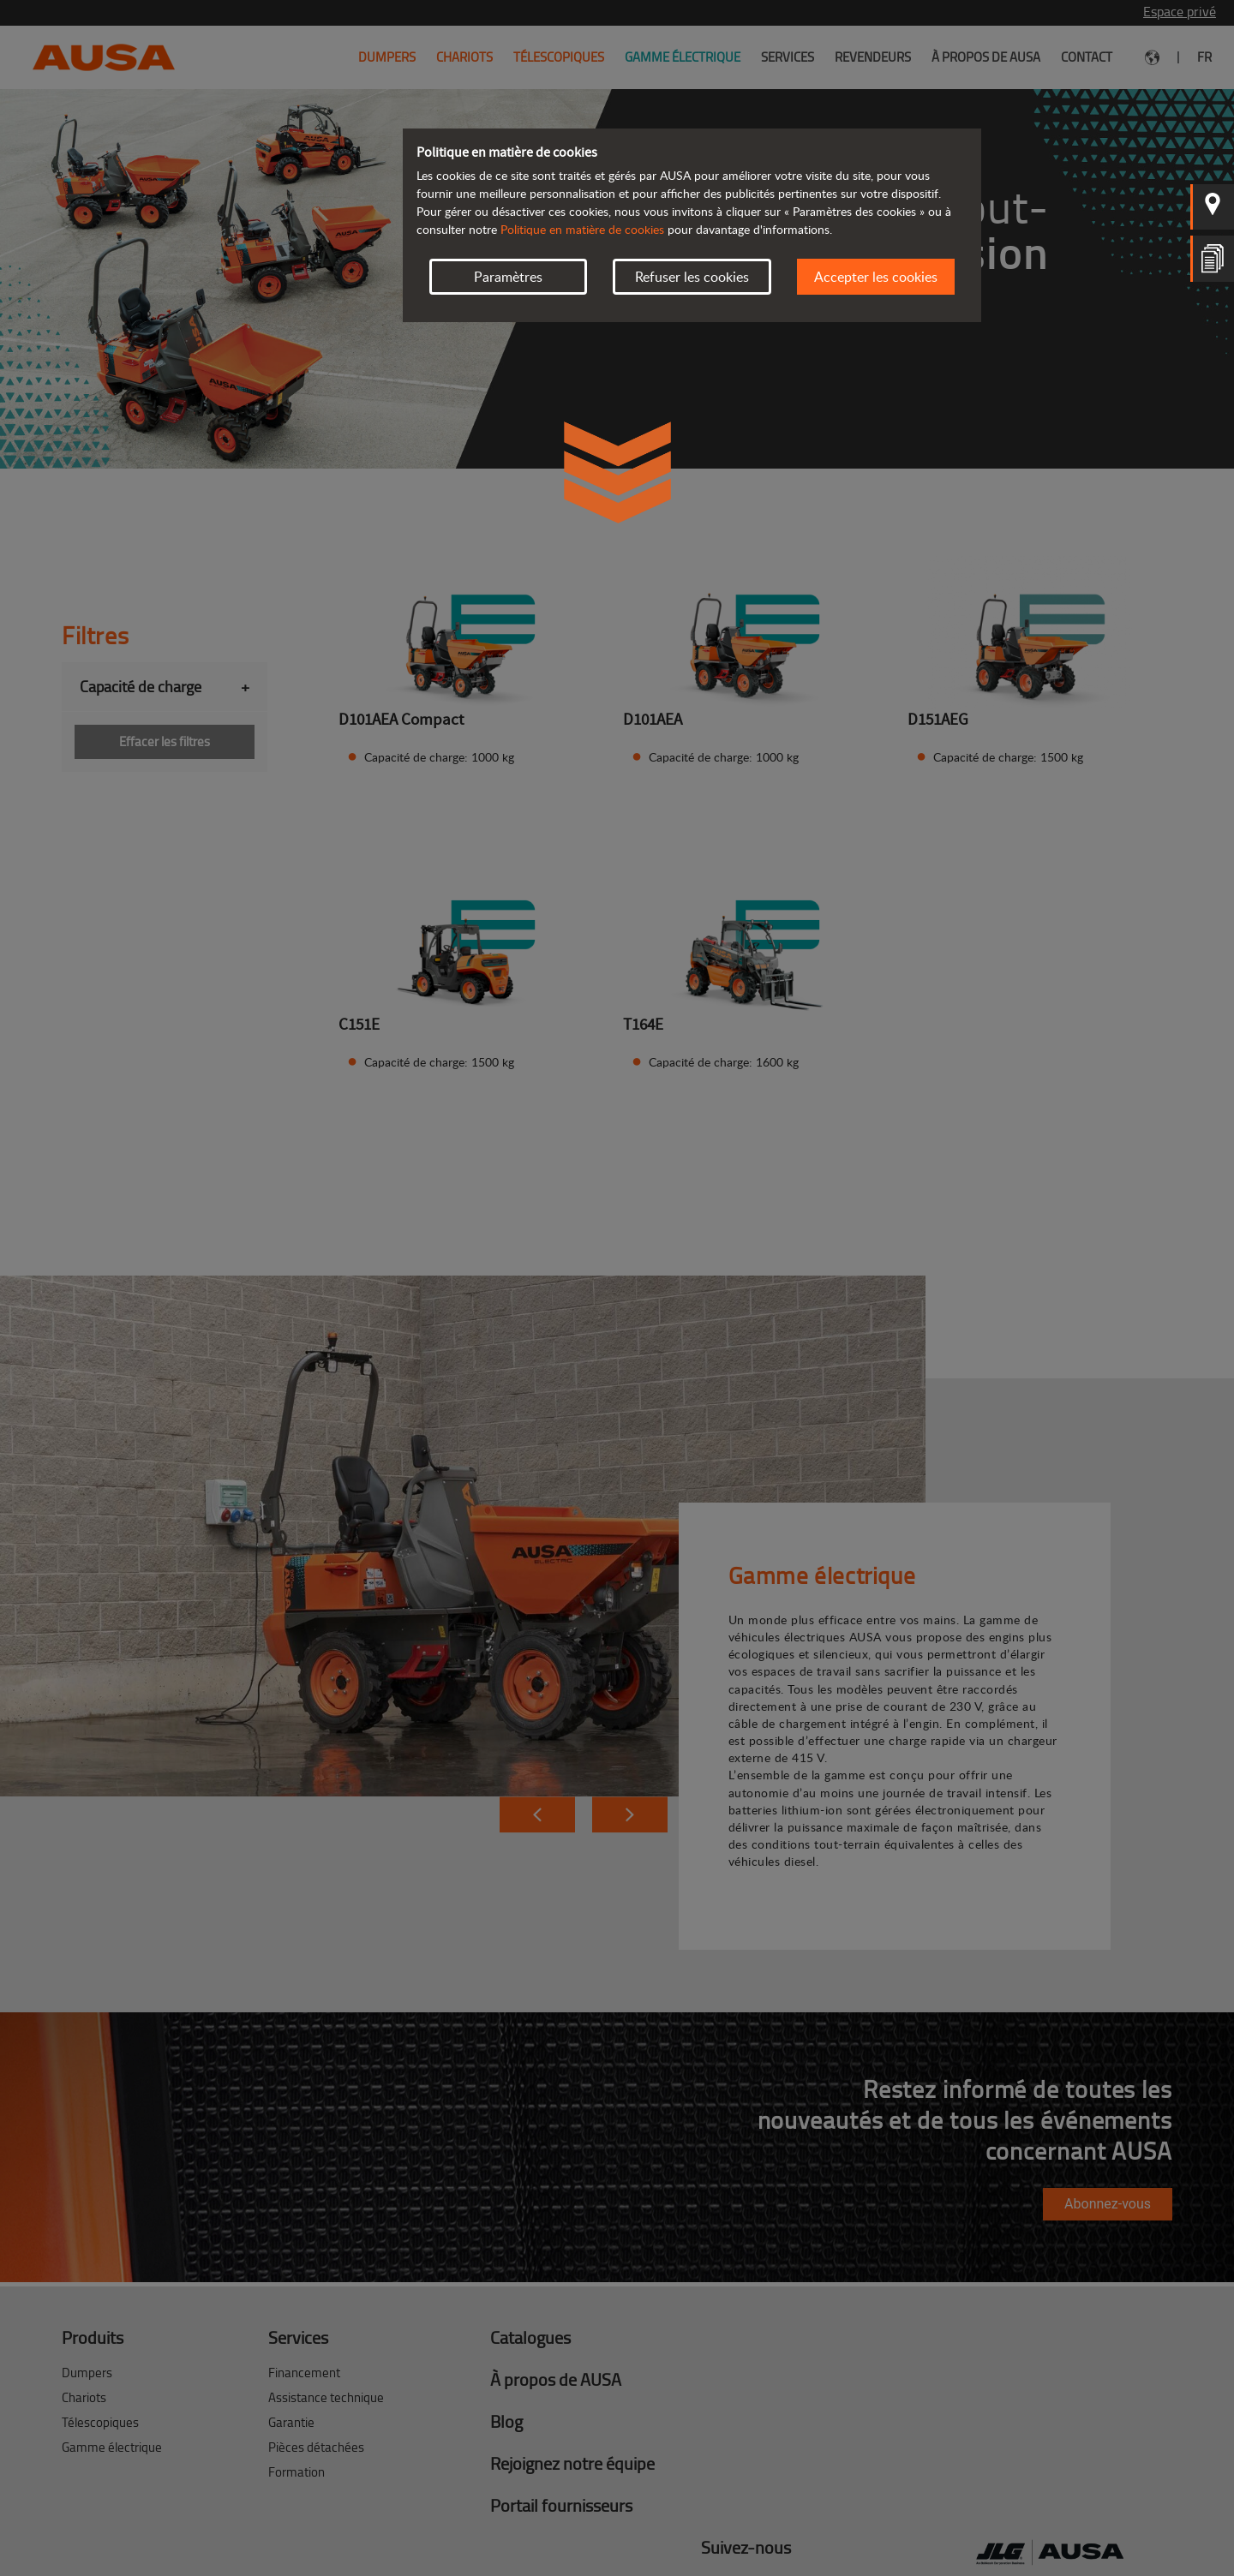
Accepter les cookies (875, 276)
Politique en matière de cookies (582, 229)
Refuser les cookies (692, 276)
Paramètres (508, 276)
